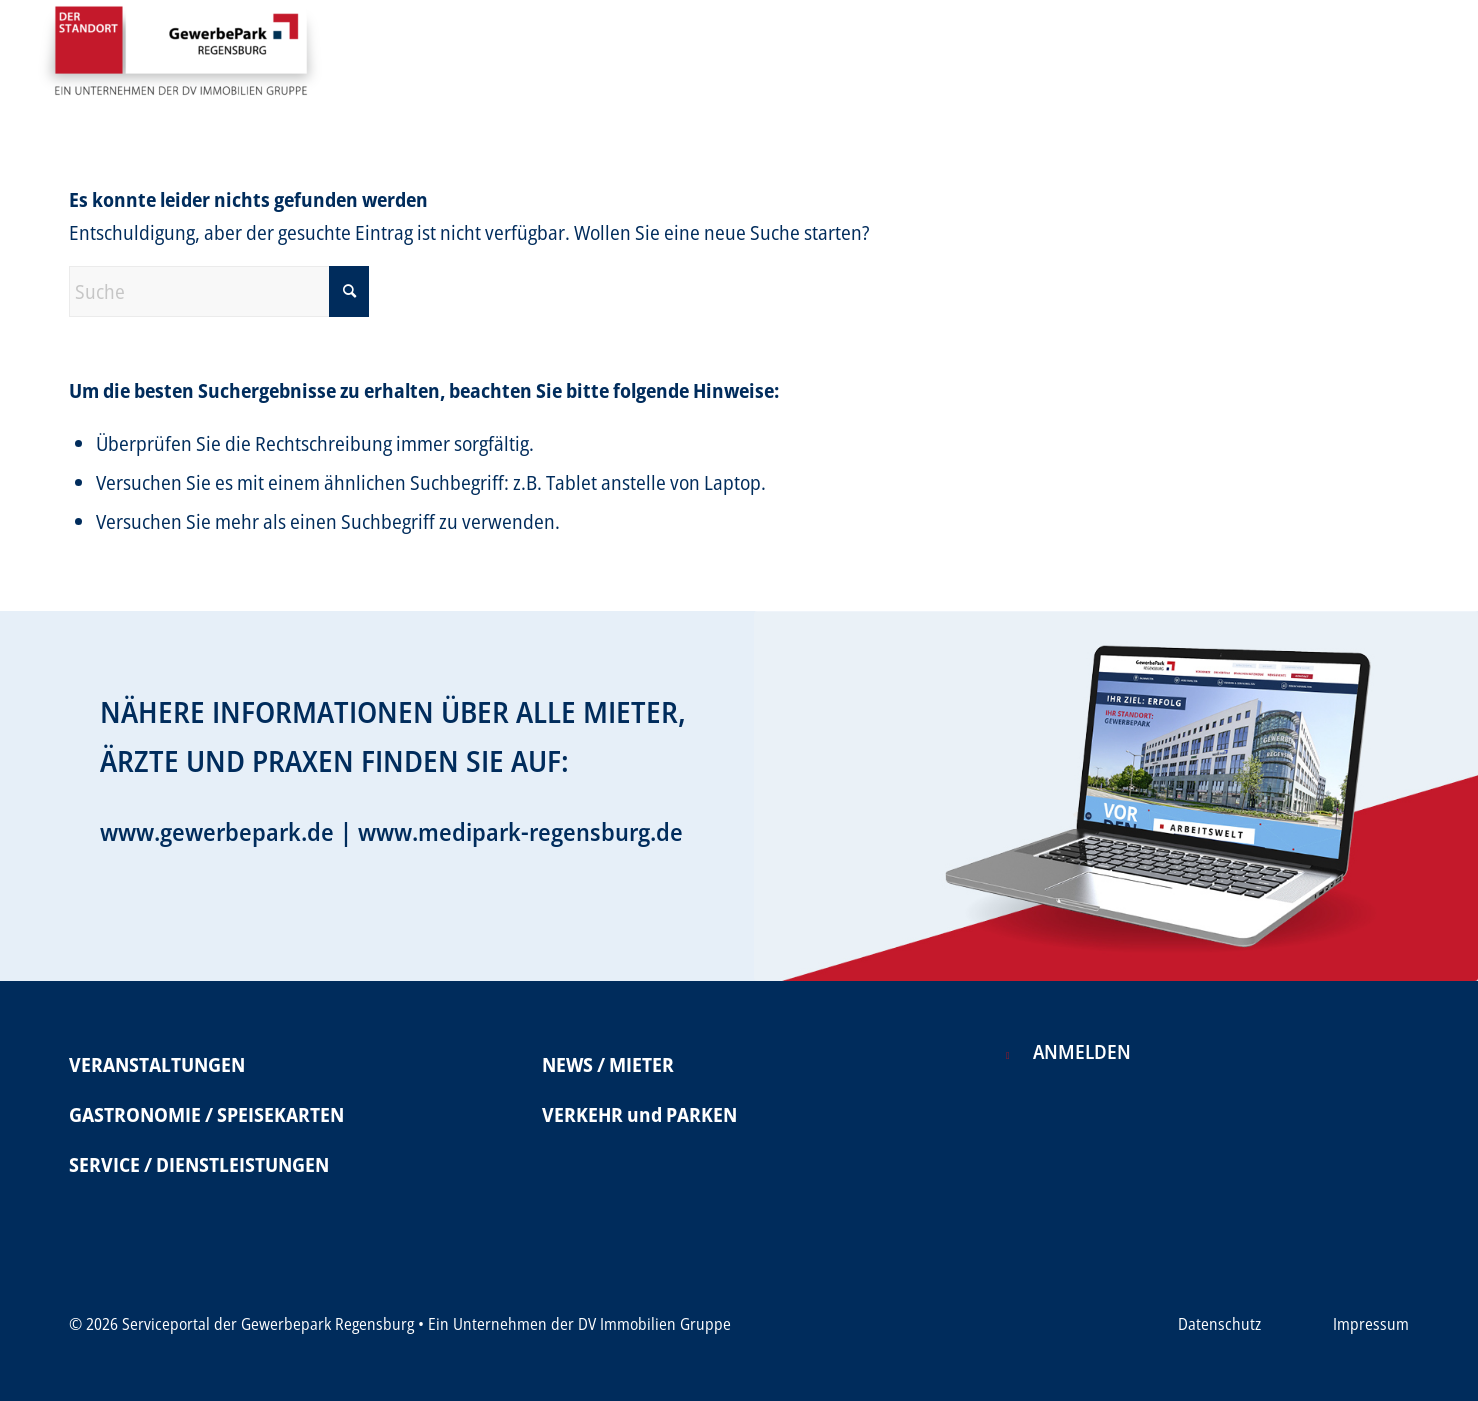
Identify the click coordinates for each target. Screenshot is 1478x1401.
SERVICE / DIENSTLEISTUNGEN (199, 1164)
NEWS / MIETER (608, 1064)
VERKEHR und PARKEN (639, 1114)
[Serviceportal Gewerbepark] (180, 59)
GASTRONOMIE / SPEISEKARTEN (206, 1114)
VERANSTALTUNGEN (157, 1064)
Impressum (1371, 1324)
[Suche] (219, 291)
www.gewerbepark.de (217, 831)
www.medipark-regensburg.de (520, 831)
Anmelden (1082, 1051)
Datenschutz (1219, 1324)
